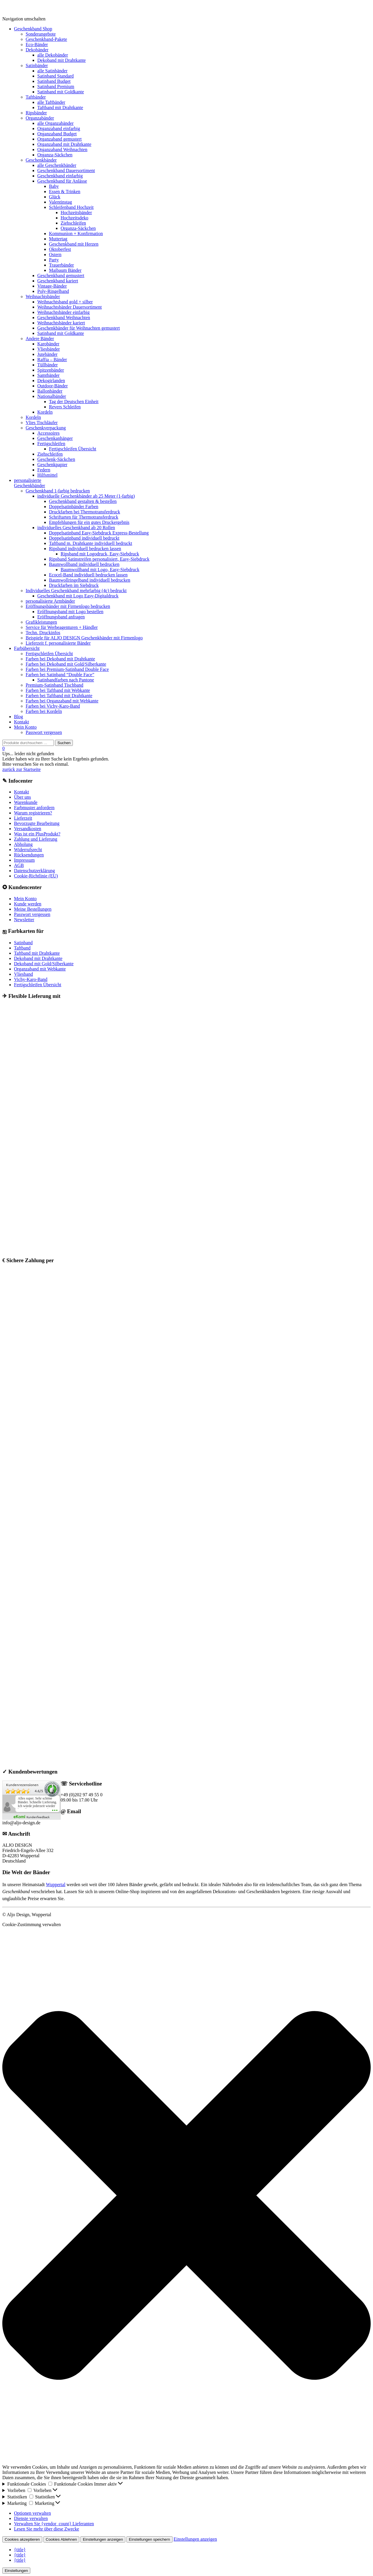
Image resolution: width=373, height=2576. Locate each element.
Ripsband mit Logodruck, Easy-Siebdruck (100, 553)
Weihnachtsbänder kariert (61, 322)
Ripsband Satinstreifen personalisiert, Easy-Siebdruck (99, 559)
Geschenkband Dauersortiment (66, 170)
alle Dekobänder (52, 55)
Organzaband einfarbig (58, 128)
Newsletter (24, 919)
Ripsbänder (36, 112)
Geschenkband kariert (57, 280)
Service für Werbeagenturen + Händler (62, 627)
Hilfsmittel (47, 475)
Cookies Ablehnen (61, 2539)
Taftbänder (36, 97)
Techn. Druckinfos (43, 632)
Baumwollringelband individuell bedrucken (89, 580)
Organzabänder (40, 118)
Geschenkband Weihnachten (63, 317)
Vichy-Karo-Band (30, 979)
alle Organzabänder (55, 123)
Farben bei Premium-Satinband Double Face (67, 669)
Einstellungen (16, 2570)
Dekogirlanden (51, 380)
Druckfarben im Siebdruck (74, 585)
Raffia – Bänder (52, 359)
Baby (54, 186)
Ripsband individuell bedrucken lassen (85, 548)
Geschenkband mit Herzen (73, 244)
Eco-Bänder (37, 44)
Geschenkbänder (41, 160)
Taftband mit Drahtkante (60, 107)
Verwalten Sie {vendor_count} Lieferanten (54, 2523)
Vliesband (23, 974)
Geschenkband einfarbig (60, 175)
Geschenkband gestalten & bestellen (83, 501)
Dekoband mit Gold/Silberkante (43, 963)
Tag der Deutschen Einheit (73, 401)
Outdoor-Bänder (52, 385)
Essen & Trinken (64, 191)
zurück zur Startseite (21, 769)
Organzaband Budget (57, 133)
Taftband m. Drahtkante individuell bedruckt (90, 543)
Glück (54, 196)
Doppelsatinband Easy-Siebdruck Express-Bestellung (99, 532)
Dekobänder (37, 49)
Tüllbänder (47, 364)
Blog (18, 716)
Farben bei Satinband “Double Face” (60, 674)
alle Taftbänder (51, 102)
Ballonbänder (49, 391)
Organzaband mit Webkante (40, 968)
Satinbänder (37, 65)
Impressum (24, 860)
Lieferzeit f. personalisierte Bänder (58, 643)
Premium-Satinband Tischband (54, 685)
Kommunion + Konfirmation (76, 233)
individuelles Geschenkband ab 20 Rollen (76, 527)
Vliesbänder (48, 349)
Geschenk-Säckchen (56, 459)
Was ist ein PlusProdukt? (37, 833)
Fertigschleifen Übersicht (72, 448)
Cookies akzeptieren (22, 2539)
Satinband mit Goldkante (60, 91)
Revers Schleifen (65, 406)
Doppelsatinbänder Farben (73, 506)
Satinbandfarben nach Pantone (65, 679)
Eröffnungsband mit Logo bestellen (70, 611)
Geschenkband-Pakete (46, 39)
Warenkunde (25, 802)
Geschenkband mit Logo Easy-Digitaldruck (78, 595)
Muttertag (58, 238)
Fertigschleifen (51, 443)
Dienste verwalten (31, 2518)
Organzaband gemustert (59, 139)
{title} (20, 2549)
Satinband (23, 942)
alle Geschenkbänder (56, 165)
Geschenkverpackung (46, 427)
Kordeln (44, 412)
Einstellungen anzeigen (103, 2539)
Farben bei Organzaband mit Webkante (62, 700)
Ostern (55, 254)
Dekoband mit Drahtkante (61, 60)
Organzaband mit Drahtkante (64, 144)
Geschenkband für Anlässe (62, 181)
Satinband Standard (55, 76)
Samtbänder (48, 375)
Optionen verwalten (32, 2513)
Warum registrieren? (33, 812)
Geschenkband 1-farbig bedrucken (58, 490)
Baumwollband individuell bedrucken (84, 564)
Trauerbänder (61, 265)
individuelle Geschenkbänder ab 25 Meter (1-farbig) (86, 496)
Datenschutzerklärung (34, 870)
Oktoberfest (60, 249)
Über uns (22, 797)
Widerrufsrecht (28, 849)
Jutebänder (47, 354)
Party (54, 259)
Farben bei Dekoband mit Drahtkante (60, 658)
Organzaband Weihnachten (62, 149)
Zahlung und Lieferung (35, 839)
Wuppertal (55, 1884)
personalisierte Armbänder (50, 601)
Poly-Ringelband (53, 291)
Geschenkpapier (52, 464)
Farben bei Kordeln (44, 711)
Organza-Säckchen (55, 154)
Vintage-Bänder (52, 286)
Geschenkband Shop (33, 28)
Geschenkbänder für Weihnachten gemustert (78, 328)
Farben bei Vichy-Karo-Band (53, 706)
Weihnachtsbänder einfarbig (63, 312)
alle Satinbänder (52, 70)
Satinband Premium (55, 86)
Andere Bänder (40, 338)
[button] (186, 2196)
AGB (19, 865)
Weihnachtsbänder (43, 296)
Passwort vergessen (44, 732)
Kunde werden (27, 903)
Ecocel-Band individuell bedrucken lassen (88, 574)
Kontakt (21, 721)
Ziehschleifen (73, 223)
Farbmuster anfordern (34, 807)
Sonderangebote (41, 34)
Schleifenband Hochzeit (71, 207)
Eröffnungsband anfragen (61, 616)
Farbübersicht (27, 648)
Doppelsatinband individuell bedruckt (84, 538)
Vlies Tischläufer (42, 422)
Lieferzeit (23, 818)
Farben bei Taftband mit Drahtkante (59, 695)
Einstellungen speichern (149, 2539)
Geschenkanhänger (55, 438)
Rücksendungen (29, 854)
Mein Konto (25, 727)
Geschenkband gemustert (60, 275)
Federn (43, 469)
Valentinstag (60, 202)
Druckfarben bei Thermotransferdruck (84, 511)
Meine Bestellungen (32, 909)
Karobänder (48, 343)
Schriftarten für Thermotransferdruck (83, 517)
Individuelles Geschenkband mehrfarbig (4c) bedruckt (76, 590)
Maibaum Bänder (65, 270)
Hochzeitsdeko (74, 217)
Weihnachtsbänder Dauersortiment (69, 307)
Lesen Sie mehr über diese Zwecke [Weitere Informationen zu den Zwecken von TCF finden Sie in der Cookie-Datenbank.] (46, 2528)
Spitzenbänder (50, 370)
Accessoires (48, 433)
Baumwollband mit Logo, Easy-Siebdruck (100, 569)
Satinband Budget (54, 81)
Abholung (23, 844)
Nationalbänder (51, 396)
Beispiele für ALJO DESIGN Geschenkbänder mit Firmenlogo (84, 637)
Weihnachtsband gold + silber (65, 301)
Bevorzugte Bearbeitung (36, 823)
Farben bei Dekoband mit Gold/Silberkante (66, 664)
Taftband (22, 947)
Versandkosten (27, 828)
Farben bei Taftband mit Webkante (58, 690)
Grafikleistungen (41, 622)
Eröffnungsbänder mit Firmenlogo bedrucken (68, 606)
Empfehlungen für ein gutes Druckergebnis (89, 522)
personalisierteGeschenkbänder (29, 483)
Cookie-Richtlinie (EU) (36, 875)
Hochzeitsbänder (76, 212)
